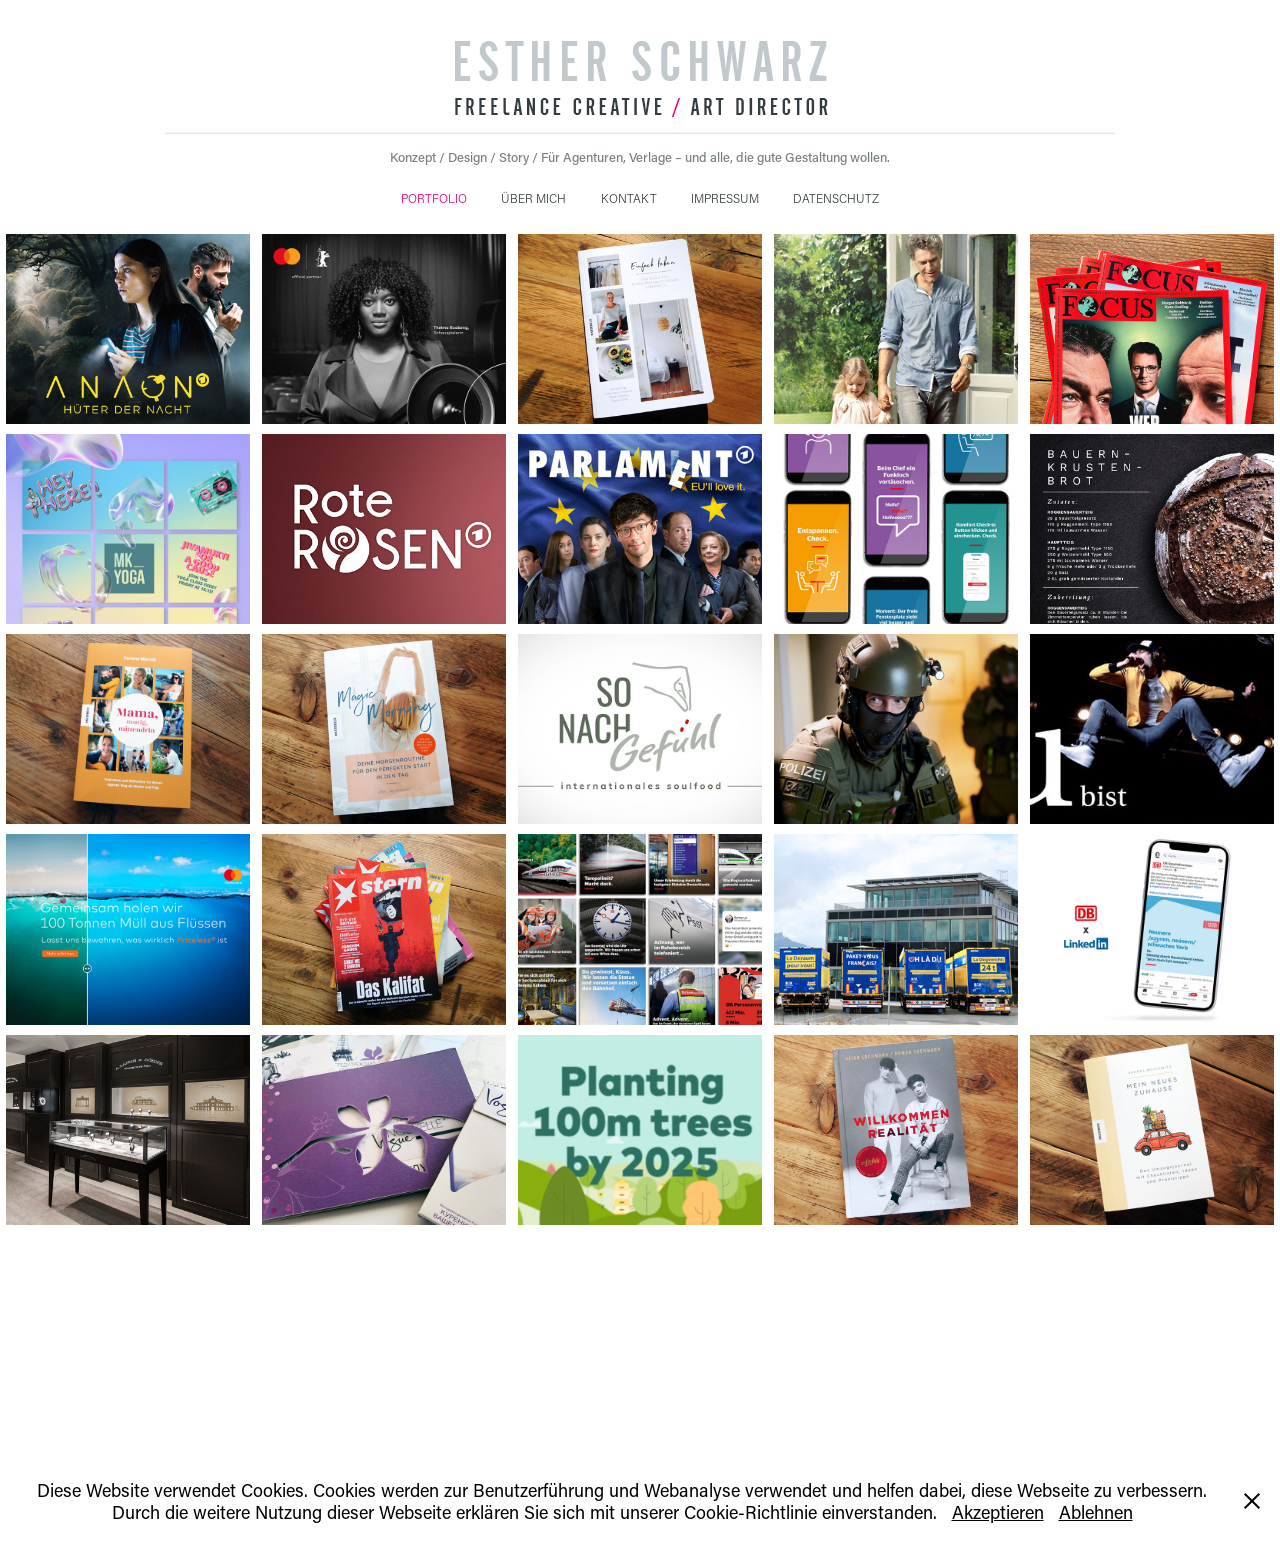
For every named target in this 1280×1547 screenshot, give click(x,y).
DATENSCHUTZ (836, 198)
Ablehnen (1096, 1512)
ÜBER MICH (533, 198)
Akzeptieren (998, 1512)
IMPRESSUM (725, 198)
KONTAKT (629, 198)
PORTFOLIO (434, 198)
